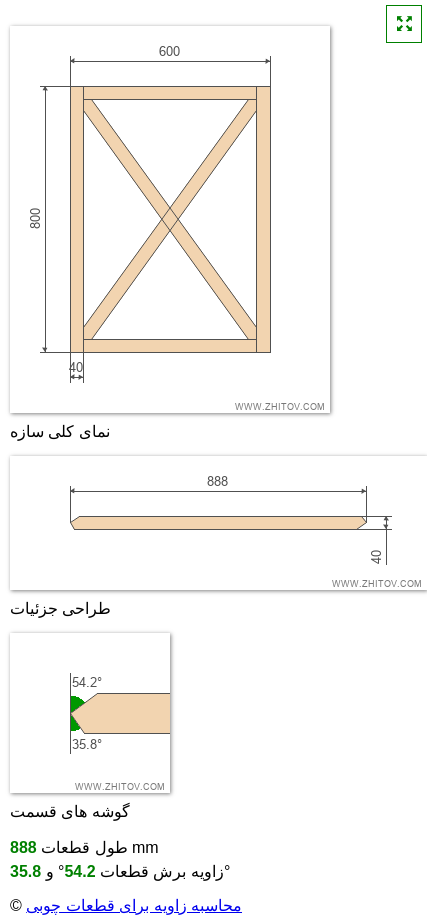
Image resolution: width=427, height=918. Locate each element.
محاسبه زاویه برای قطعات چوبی (134, 905)
